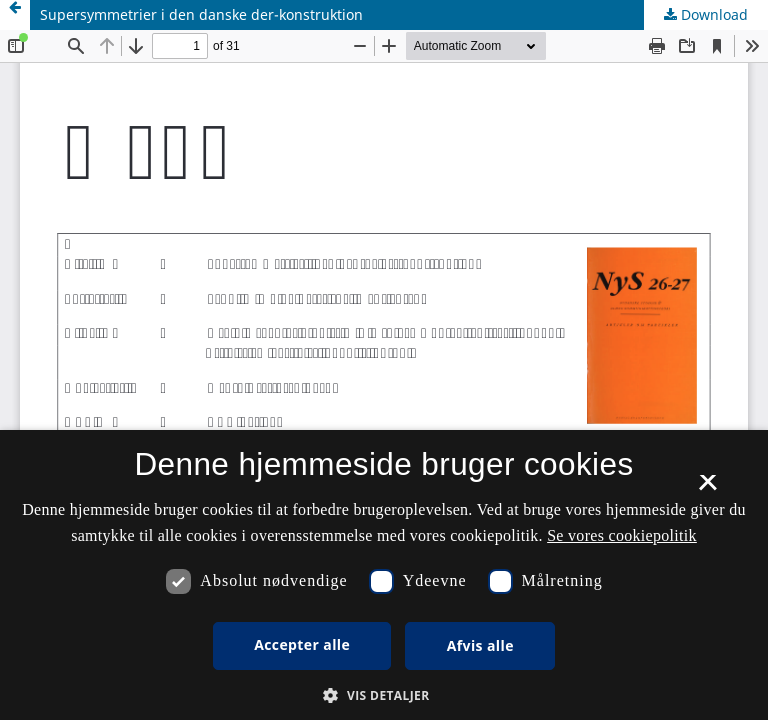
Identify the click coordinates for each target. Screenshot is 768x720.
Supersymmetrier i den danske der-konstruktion (201, 14)
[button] (383, 695)
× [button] (707, 489)
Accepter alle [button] (302, 644)
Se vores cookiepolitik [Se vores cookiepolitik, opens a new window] (622, 535)
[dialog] (384, 575)
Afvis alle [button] (480, 645)
